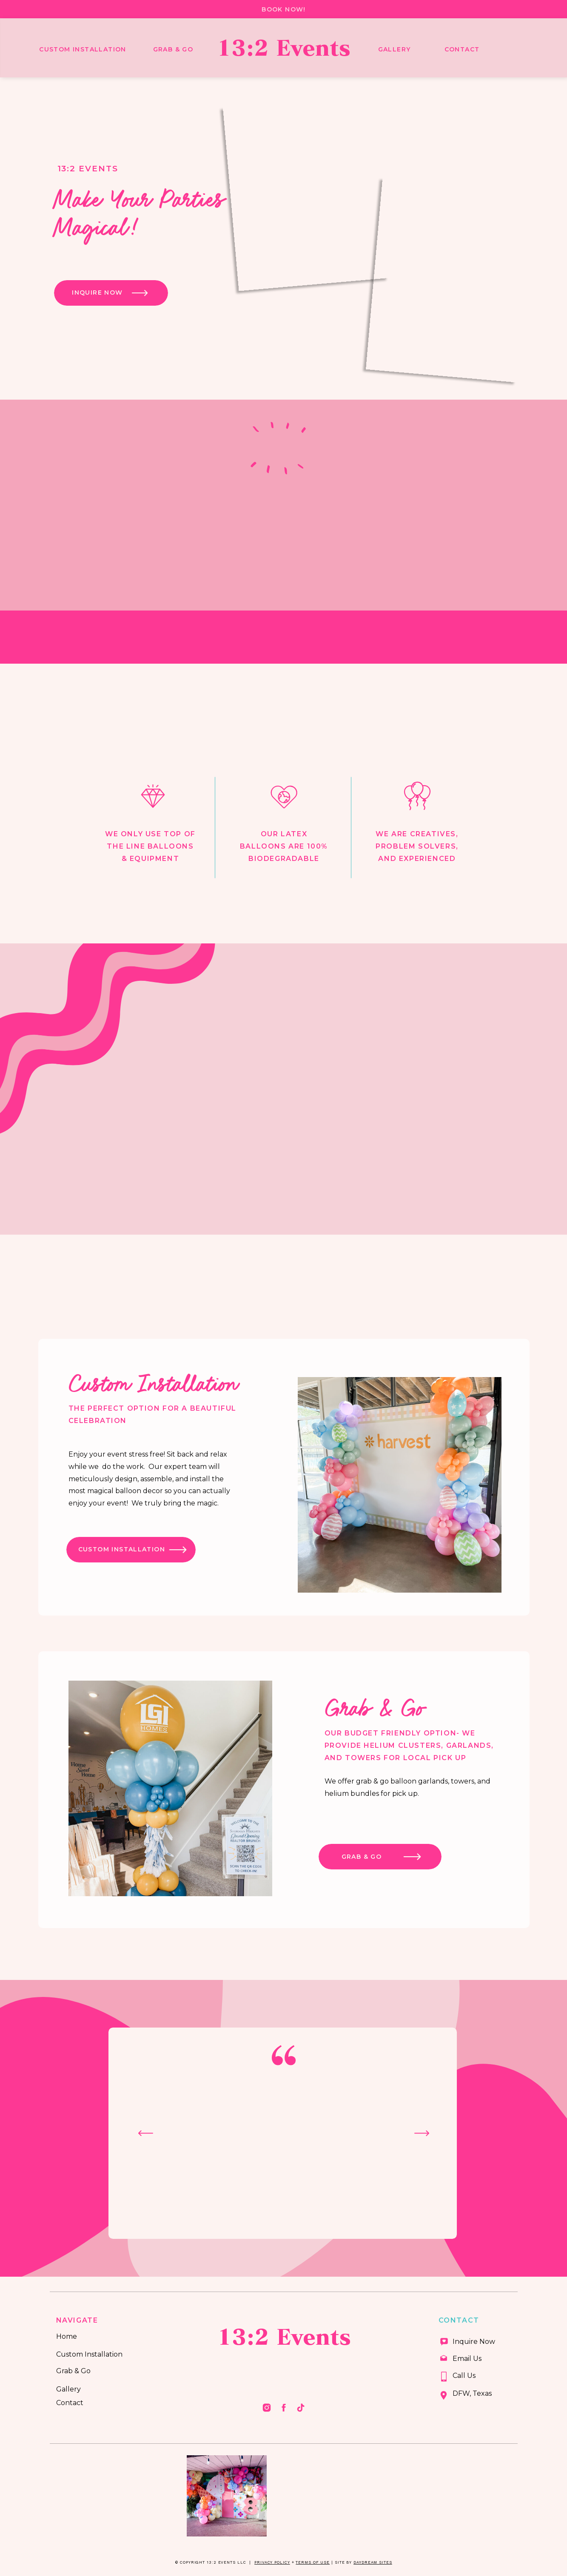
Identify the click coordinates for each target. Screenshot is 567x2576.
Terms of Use (313, 2562)
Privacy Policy (272, 2562)
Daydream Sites (372, 2562)
